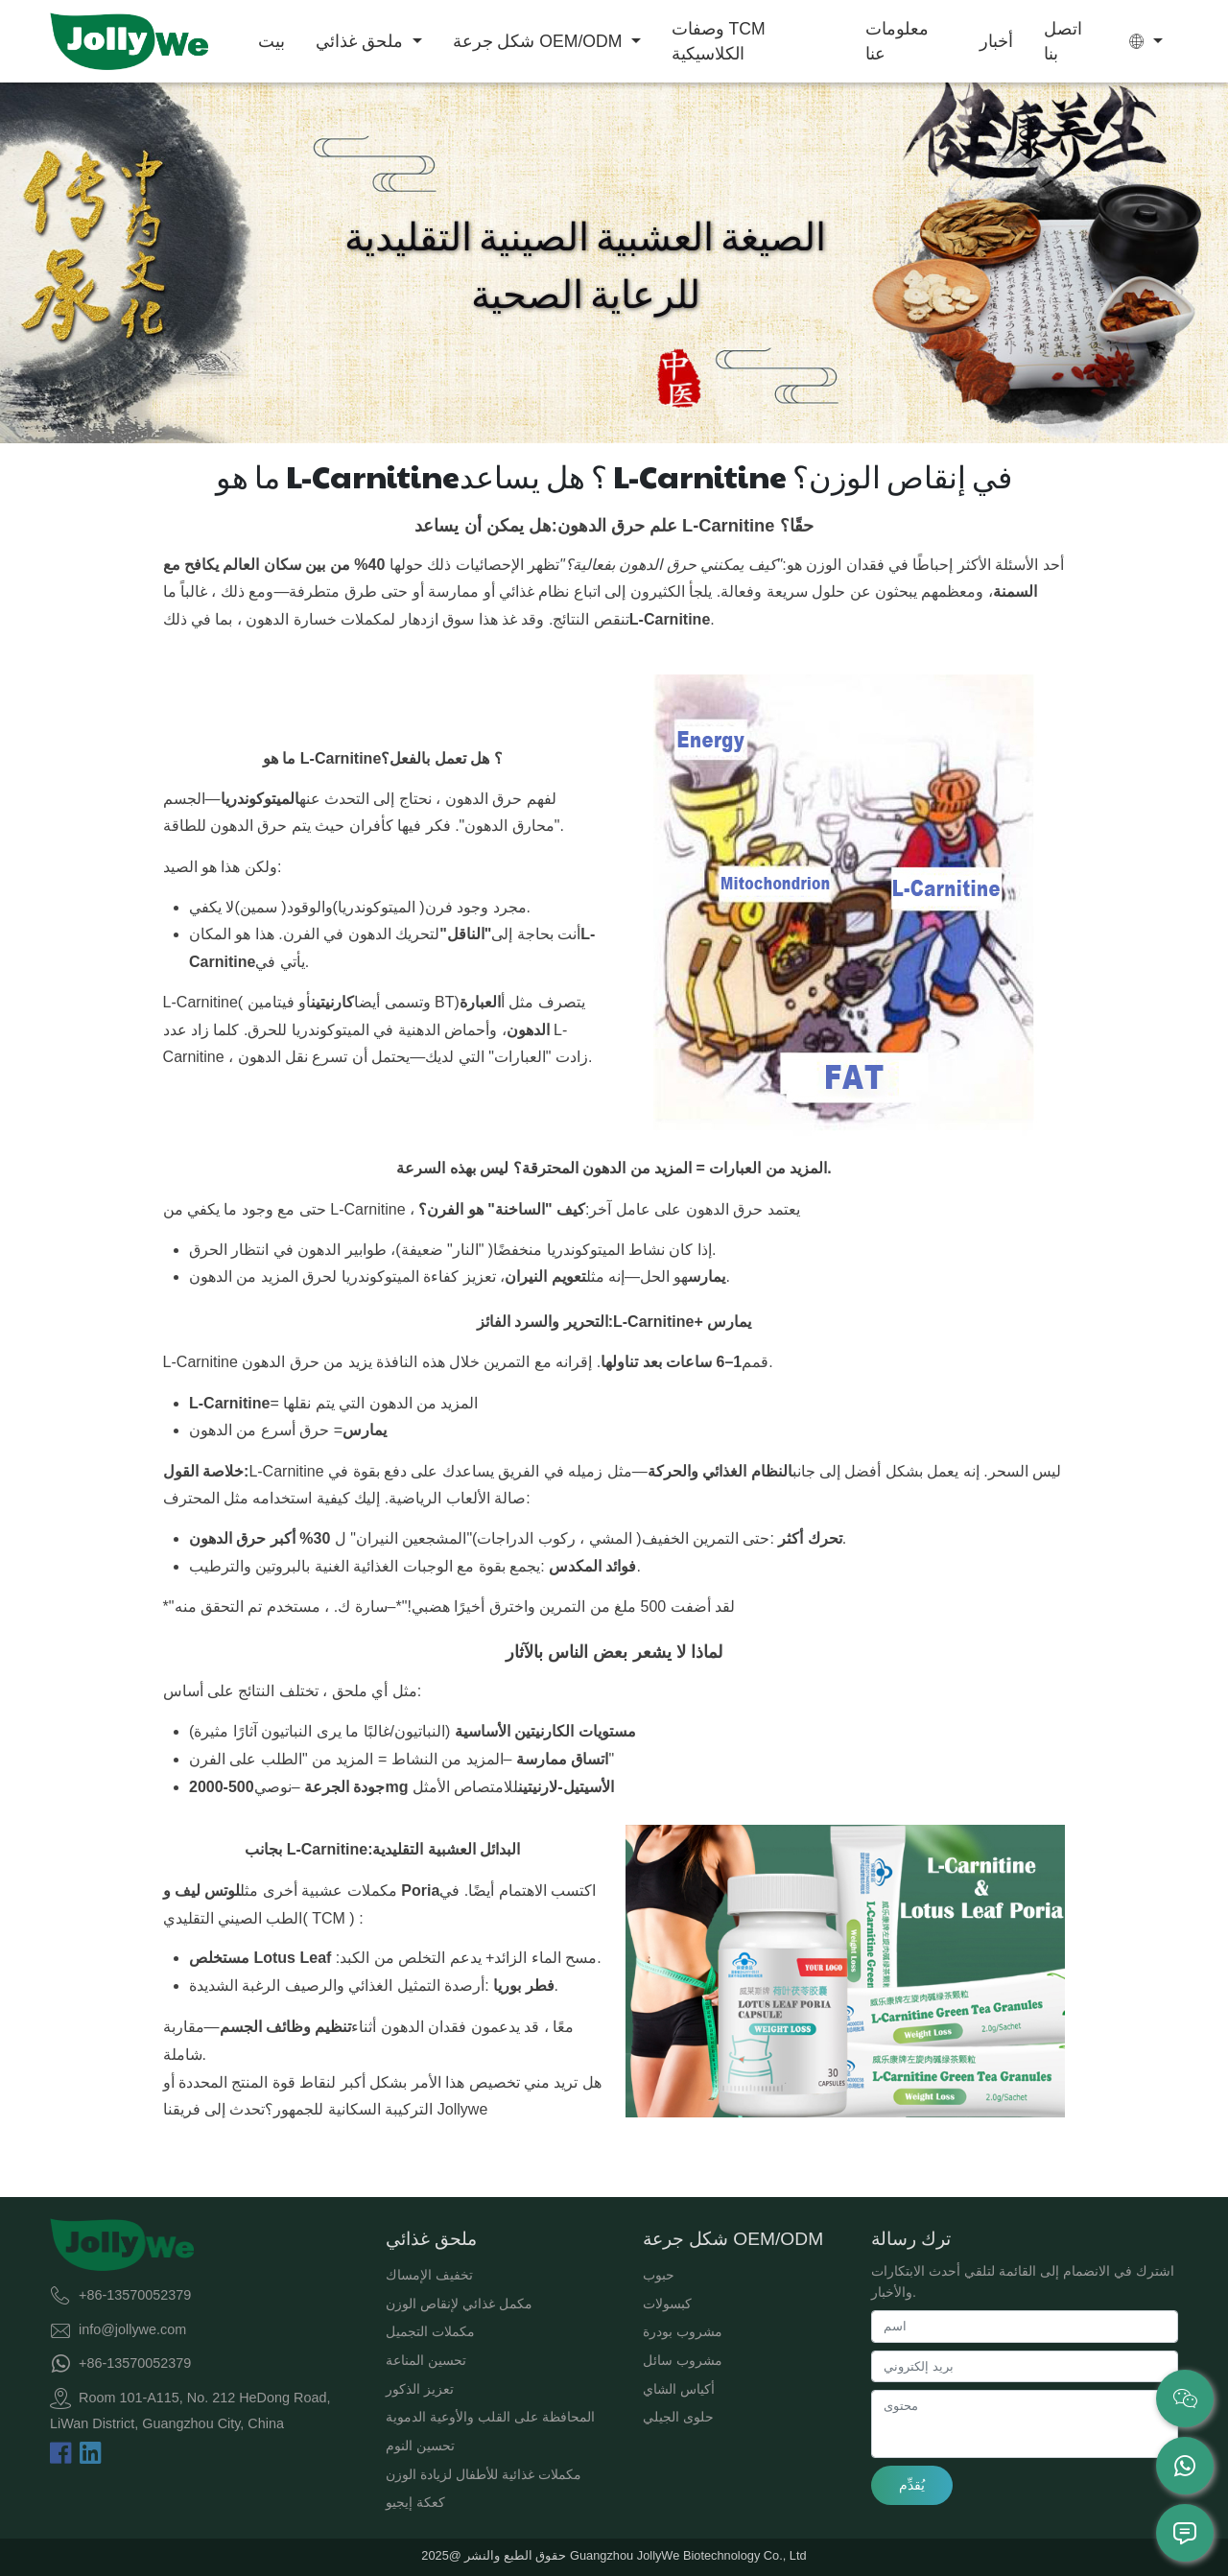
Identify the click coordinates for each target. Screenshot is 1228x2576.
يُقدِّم (912, 2485)
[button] (1146, 41)
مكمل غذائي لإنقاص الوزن (459, 2303)
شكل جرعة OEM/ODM (540, 41)
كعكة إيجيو (415, 2502)
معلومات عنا (897, 41)
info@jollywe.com (132, 2328)
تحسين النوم (420, 2445)
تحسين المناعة (426, 2360)
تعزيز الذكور (420, 2389)
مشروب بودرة (682, 2331)
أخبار (996, 41)
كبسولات (667, 2303)
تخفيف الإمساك (429, 2274)
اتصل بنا (1063, 41)
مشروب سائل (682, 2360)
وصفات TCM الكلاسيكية (719, 41)
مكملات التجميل (430, 2331)
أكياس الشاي (679, 2389)
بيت (271, 41)
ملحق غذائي (362, 41)
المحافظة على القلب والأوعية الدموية (490, 2416)
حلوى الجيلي (678, 2416)
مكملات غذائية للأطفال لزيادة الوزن (483, 2474)
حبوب (658, 2274)
